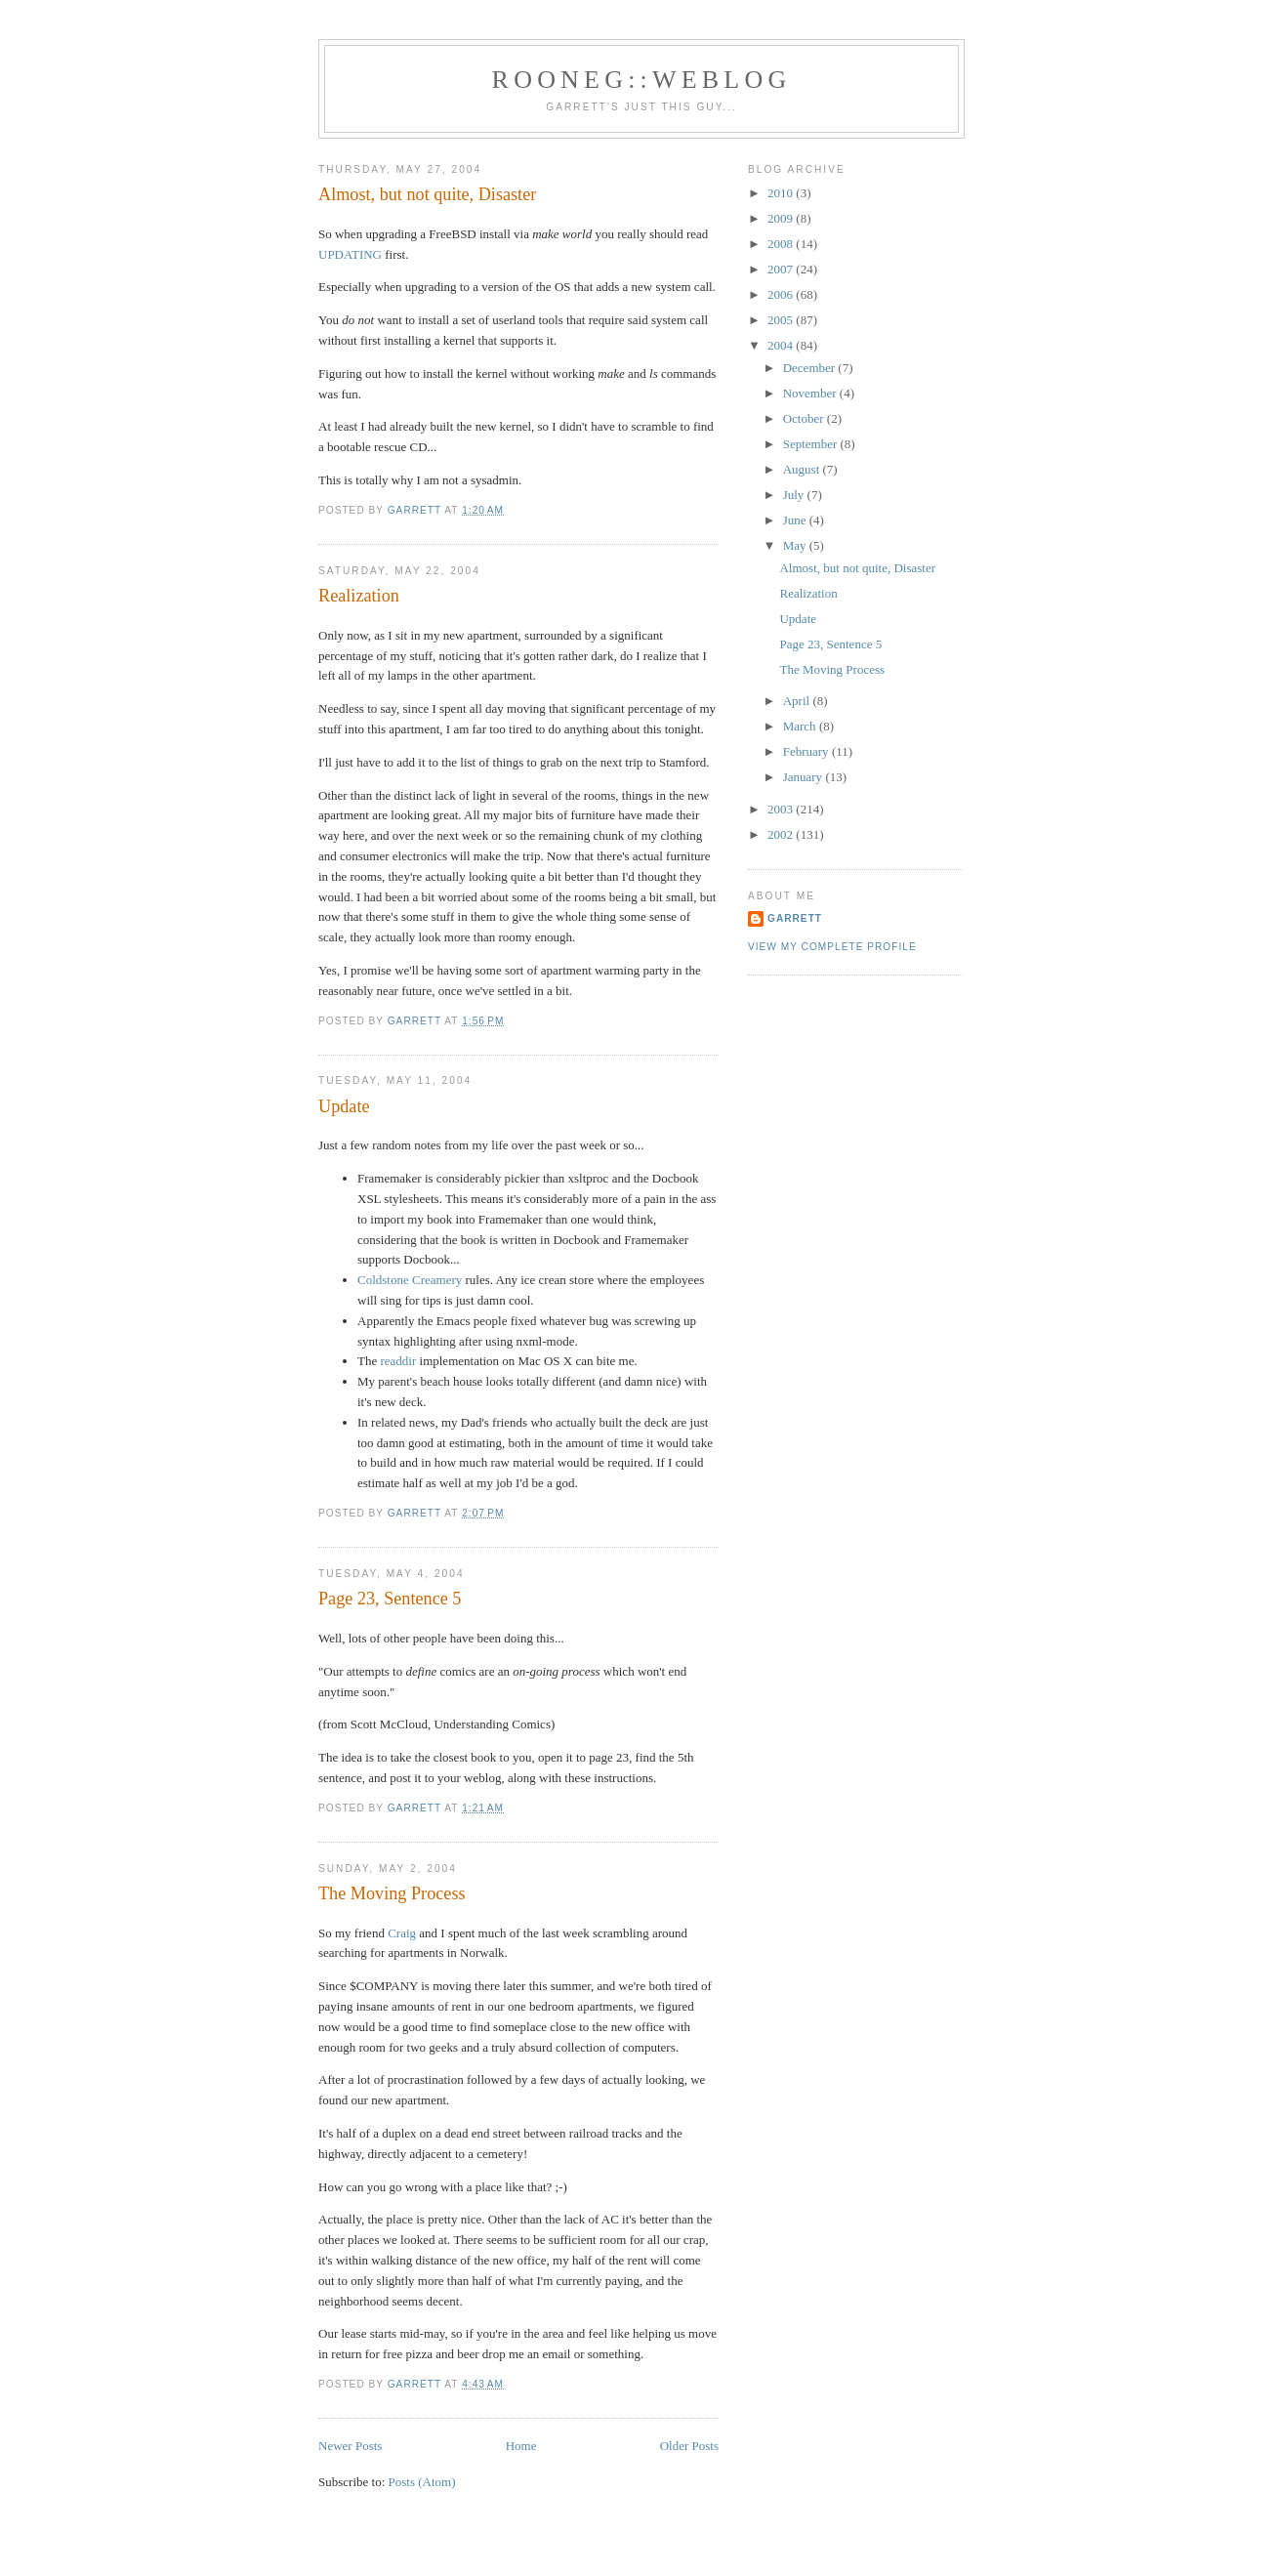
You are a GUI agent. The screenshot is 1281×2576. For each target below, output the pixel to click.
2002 (781, 834)
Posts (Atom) (422, 2481)
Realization (358, 595)
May (796, 545)
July (795, 494)
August (803, 469)
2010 (781, 193)
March (801, 726)
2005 (781, 319)
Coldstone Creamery (409, 1279)
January (804, 776)
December (811, 367)
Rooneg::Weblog (642, 79)
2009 (781, 218)
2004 (781, 345)
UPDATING (350, 254)
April (798, 700)
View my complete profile (832, 946)
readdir (398, 1360)
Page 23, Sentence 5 (389, 1598)
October (805, 418)
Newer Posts (350, 2445)
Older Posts (689, 2445)
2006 (781, 294)
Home (521, 2445)
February (807, 751)
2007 (781, 269)
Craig (402, 1933)
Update (344, 1106)
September (812, 443)
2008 (781, 243)
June (796, 520)
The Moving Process (392, 1893)
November (811, 393)
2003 (781, 809)
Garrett (794, 918)
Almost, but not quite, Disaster (427, 194)
